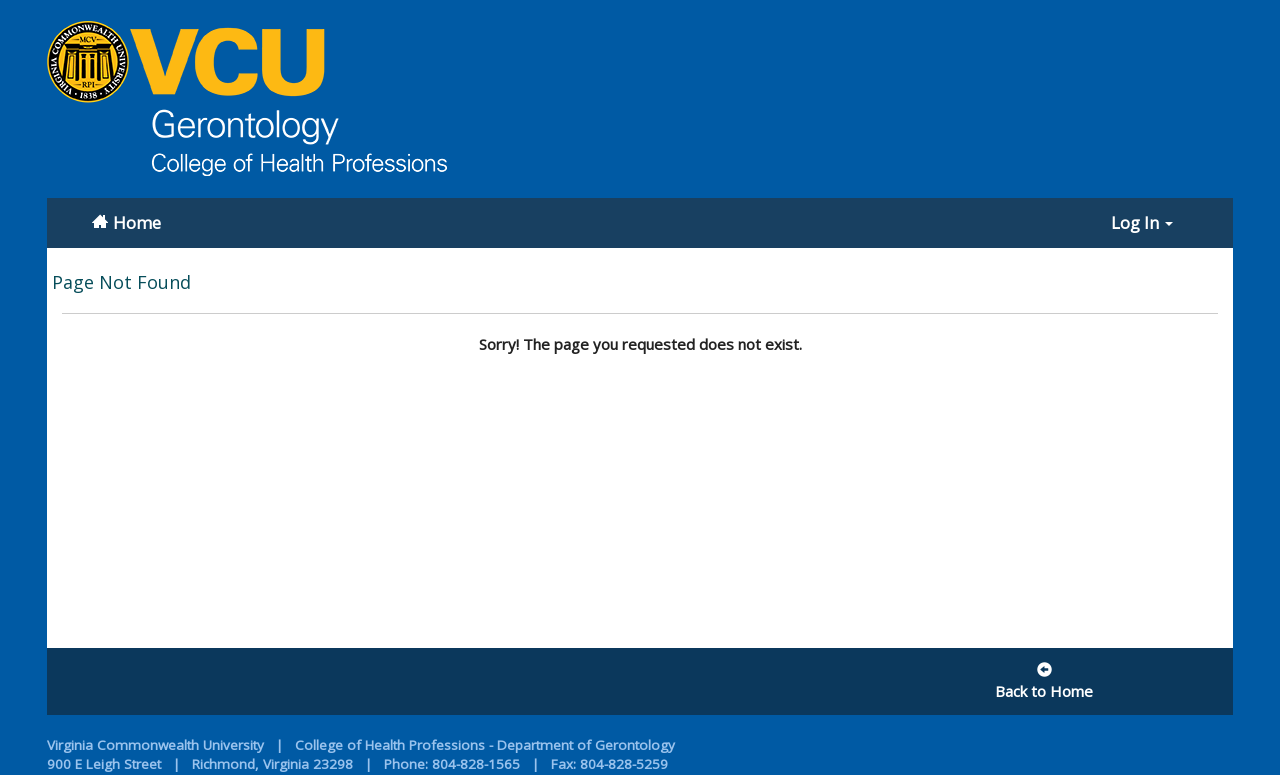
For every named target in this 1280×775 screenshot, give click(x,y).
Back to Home (1044, 682)
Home (137, 222)
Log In (1142, 222)
